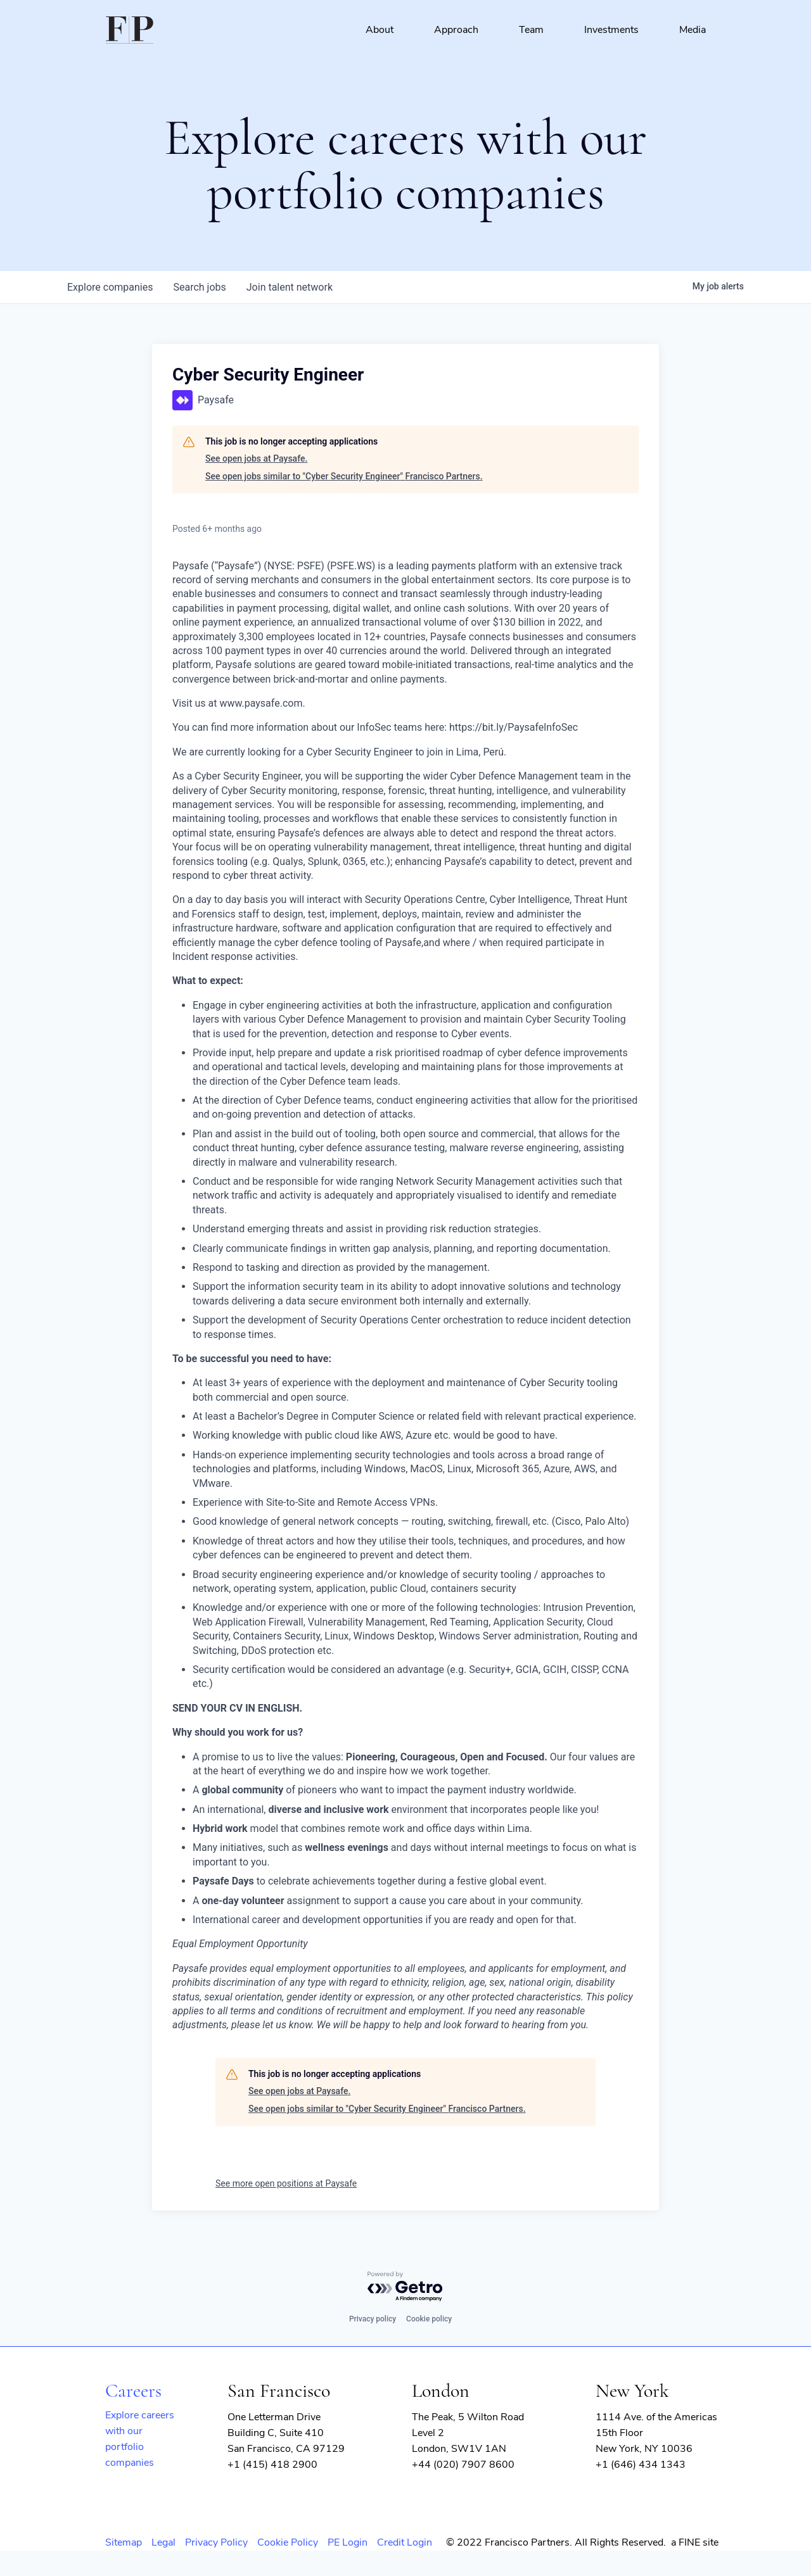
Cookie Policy (287, 2542)
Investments (611, 30)
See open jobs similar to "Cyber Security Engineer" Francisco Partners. (344, 476)
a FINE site (694, 2542)
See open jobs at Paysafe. (256, 458)
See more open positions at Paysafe (286, 2183)
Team (531, 30)
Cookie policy (429, 2318)
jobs (199, 287)
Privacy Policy (216, 2542)
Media (692, 30)
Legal (163, 2542)
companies (110, 287)
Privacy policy (372, 2318)
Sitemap (123, 2542)
